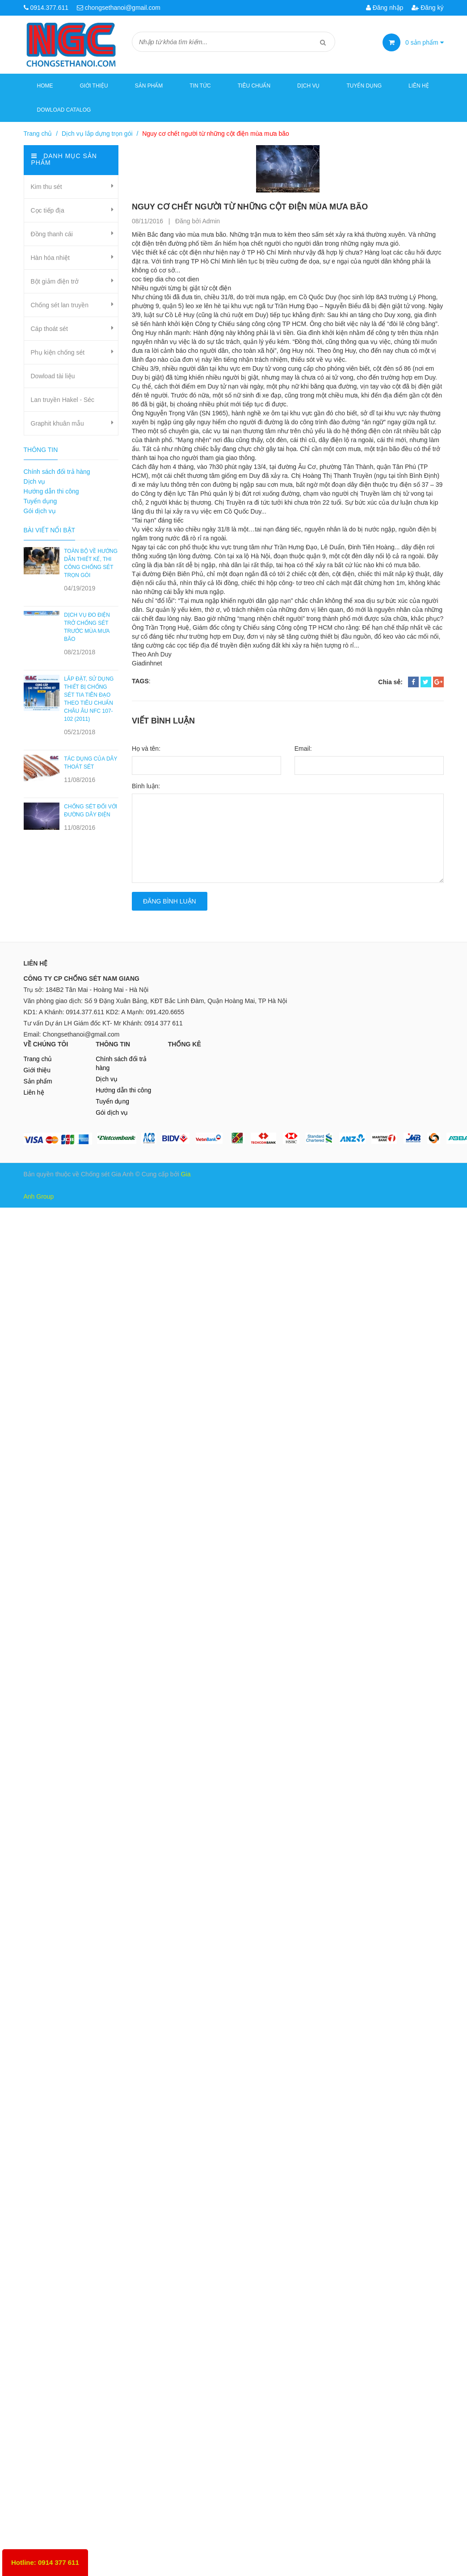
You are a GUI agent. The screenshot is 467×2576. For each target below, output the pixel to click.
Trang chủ (38, 1058)
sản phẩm (424, 42)
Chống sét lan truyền (60, 305)
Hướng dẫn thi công (51, 491)
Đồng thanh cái (52, 234)
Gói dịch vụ (40, 510)
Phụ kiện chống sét (58, 352)
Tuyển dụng (364, 86)
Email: (303, 748)
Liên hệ (418, 86)
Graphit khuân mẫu (57, 423)
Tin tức (199, 86)
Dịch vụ (308, 86)
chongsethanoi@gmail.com (122, 7)
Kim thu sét (46, 186)
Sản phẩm (149, 86)
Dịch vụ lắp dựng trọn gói (97, 133)
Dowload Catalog (64, 110)
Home (45, 86)
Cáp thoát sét (49, 328)
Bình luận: (146, 786)
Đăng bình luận (169, 901)
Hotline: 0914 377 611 (45, 2562)
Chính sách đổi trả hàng (57, 471)
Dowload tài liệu (53, 376)
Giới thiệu (94, 86)
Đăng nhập (385, 7)
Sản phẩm (38, 1081)
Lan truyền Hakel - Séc (63, 399)
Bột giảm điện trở (55, 281)
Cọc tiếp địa (47, 210)
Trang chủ (38, 133)
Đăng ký (427, 7)
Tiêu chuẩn (254, 86)
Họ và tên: (146, 748)
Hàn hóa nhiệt (50, 257)
